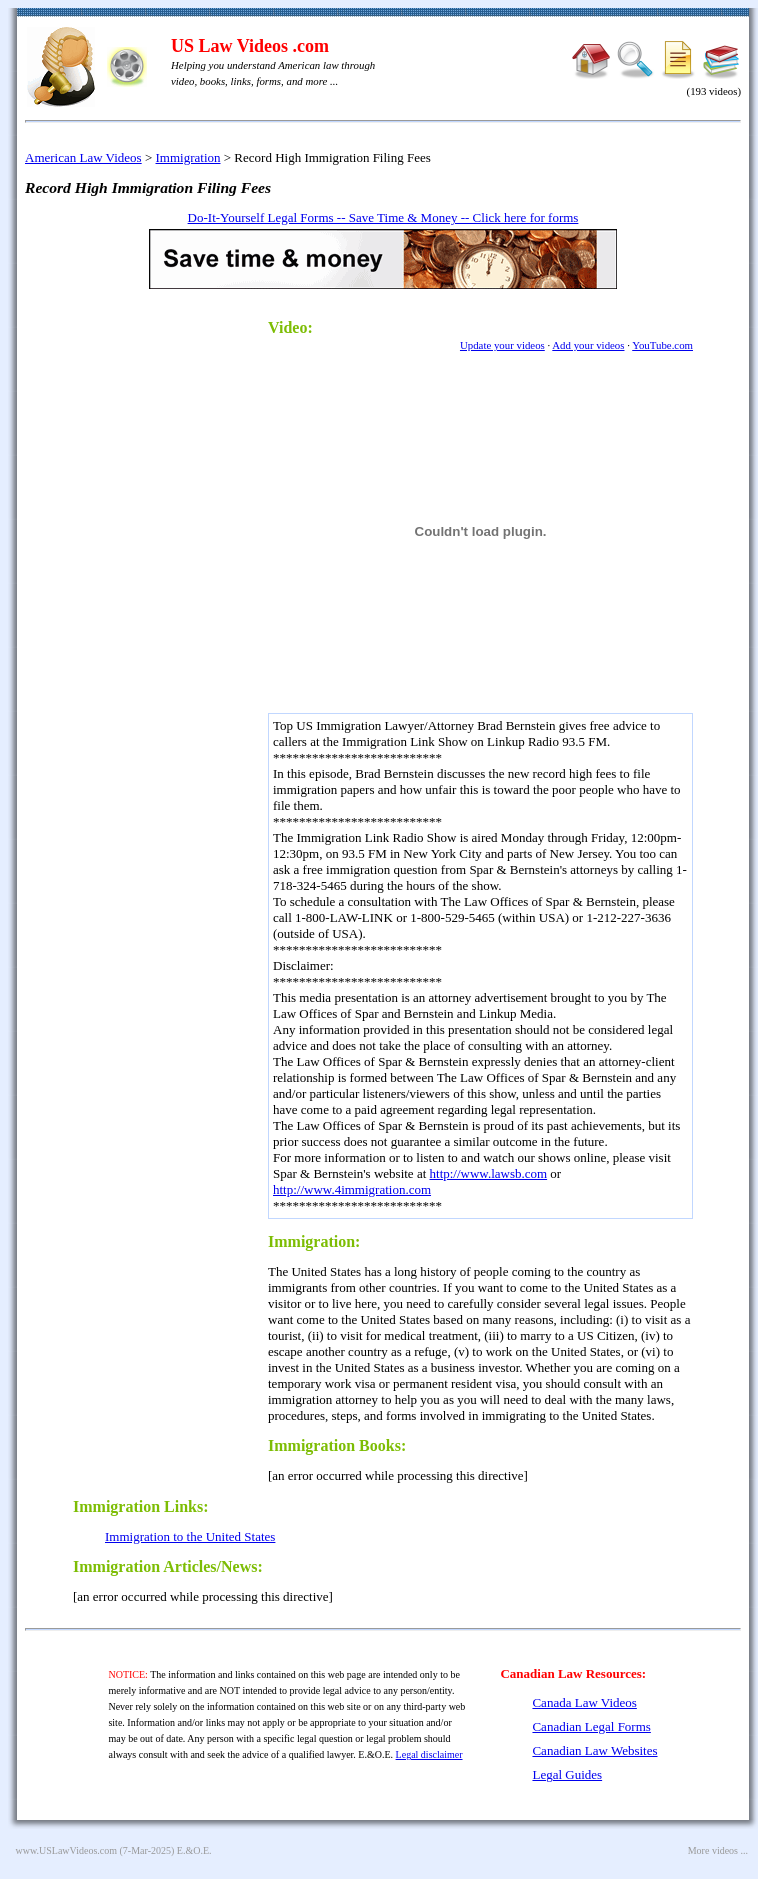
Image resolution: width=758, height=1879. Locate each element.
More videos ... (718, 1850)
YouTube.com (662, 345)
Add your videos (588, 345)
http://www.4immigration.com (352, 1189)
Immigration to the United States (190, 1536)
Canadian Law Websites (594, 1750)
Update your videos (502, 345)
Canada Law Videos (584, 1702)
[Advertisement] (163, 606)
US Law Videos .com (250, 46)
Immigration (188, 157)
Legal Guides (567, 1774)
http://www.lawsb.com (489, 1173)
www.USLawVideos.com (67, 1850)
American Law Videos (83, 157)
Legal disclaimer (429, 1754)
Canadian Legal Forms (591, 1726)
